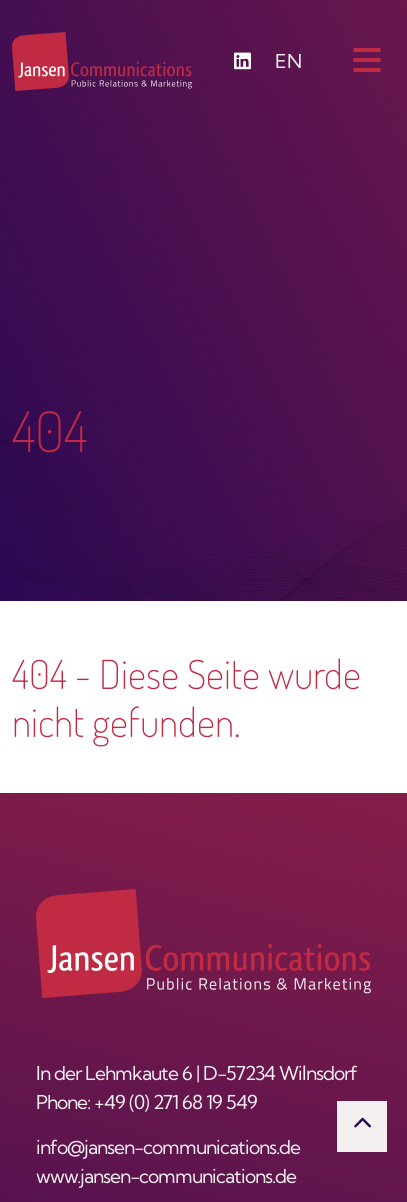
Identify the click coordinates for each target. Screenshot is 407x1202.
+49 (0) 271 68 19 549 (175, 1104)
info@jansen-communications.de (168, 1149)
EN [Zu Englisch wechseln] (288, 63)
